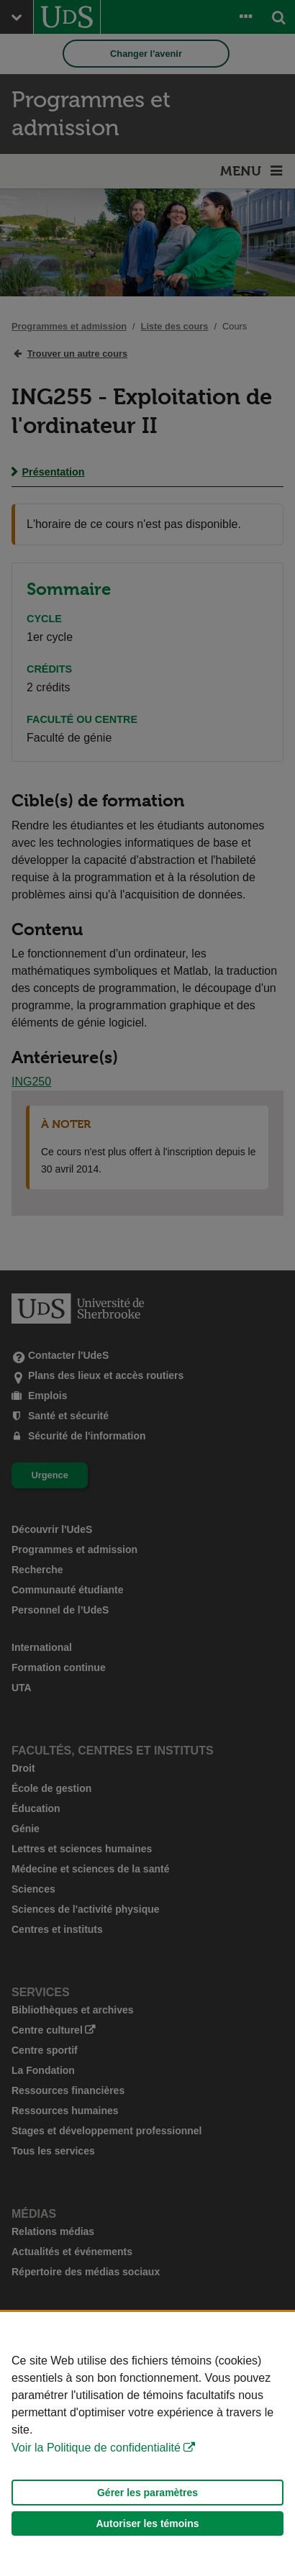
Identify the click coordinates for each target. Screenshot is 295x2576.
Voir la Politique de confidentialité (96, 2447)
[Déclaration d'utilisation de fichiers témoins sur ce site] (147, 2444)
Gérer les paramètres (147, 2492)
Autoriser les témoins (147, 2523)
